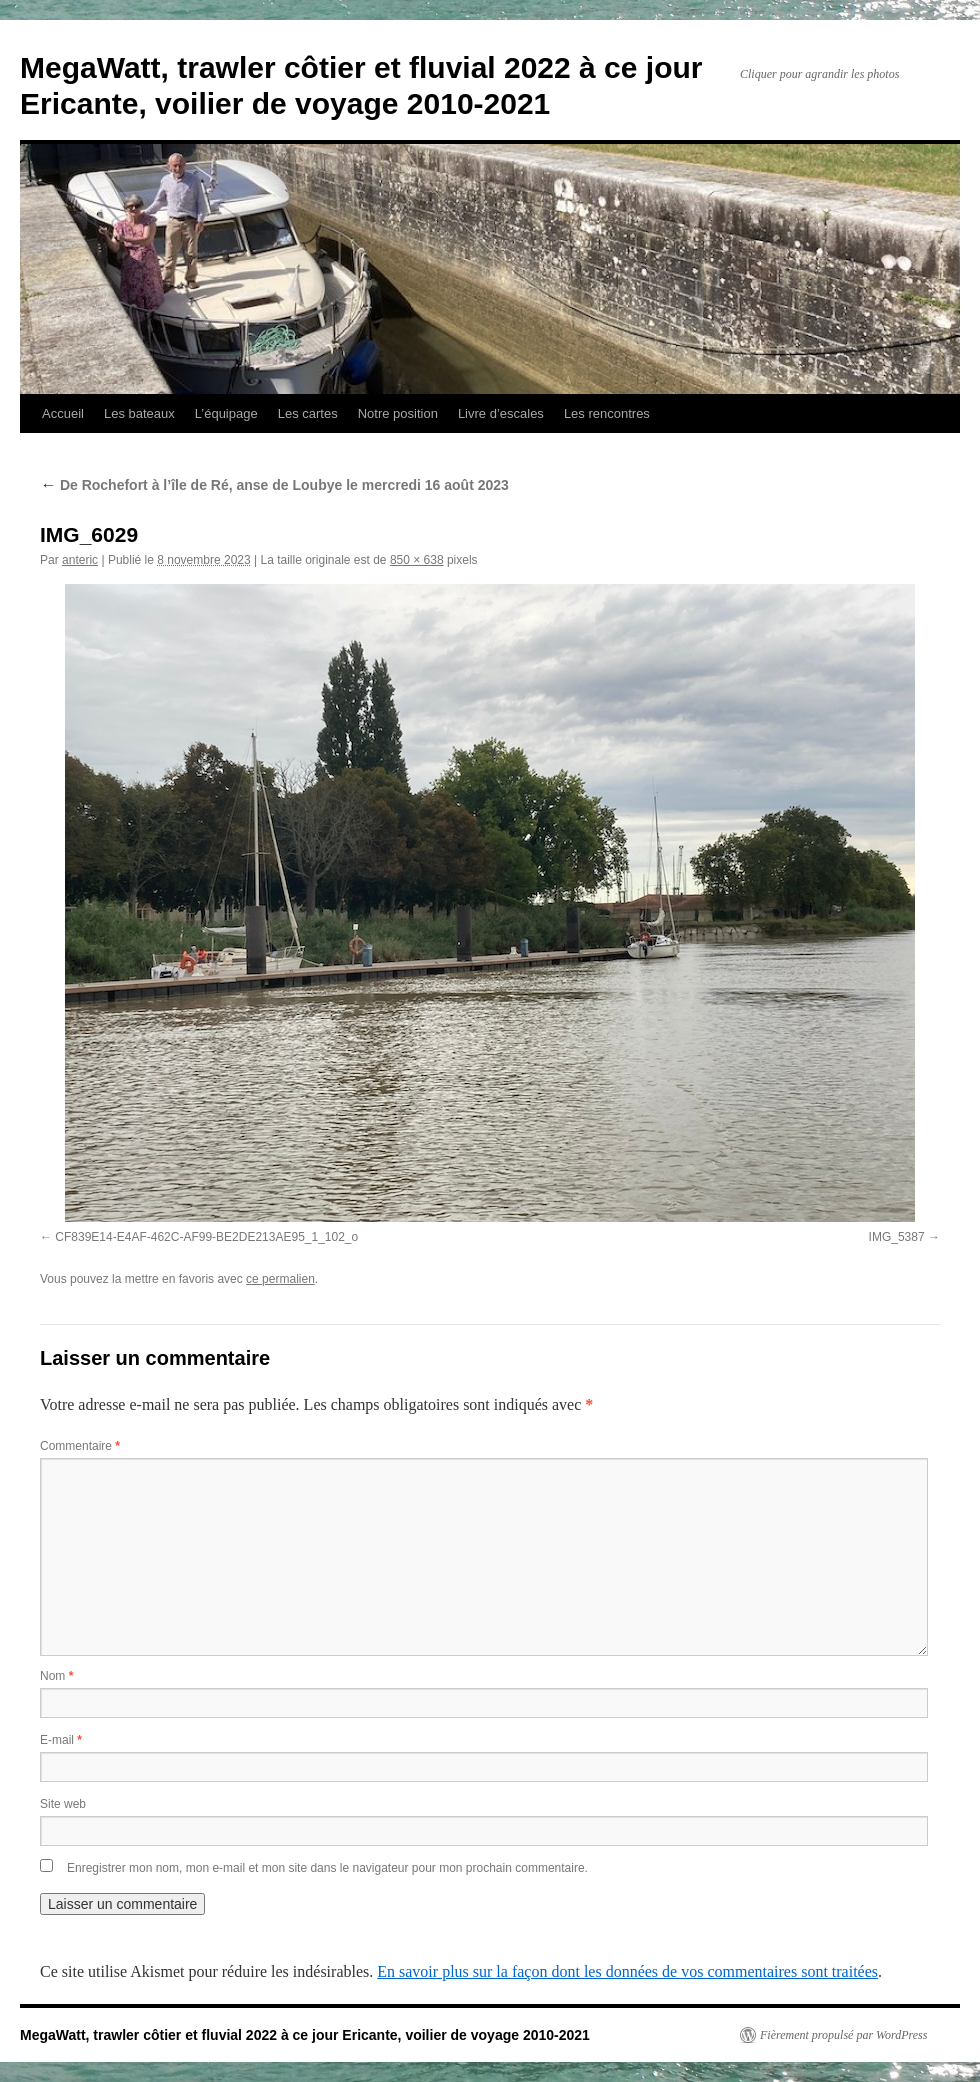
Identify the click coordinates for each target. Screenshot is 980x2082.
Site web (63, 1804)
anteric (80, 560)
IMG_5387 (897, 1237)
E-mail (61, 1740)
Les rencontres (607, 413)
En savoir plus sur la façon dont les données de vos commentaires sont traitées (627, 1971)
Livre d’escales (501, 413)
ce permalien (280, 1279)
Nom (56, 1676)
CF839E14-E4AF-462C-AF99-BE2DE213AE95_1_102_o (206, 1237)
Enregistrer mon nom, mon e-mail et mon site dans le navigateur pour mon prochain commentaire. (327, 1868)
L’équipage (226, 413)
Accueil (63, 413)
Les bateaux (139, 413)
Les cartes (308, 413)
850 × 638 (417, 560)
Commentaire (80, 1446)
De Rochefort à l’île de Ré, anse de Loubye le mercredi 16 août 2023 (274, 485)
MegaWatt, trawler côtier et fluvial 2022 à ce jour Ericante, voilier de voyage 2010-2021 (305, 2035)
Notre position (398, 413)
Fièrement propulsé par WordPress (843, 2035)
